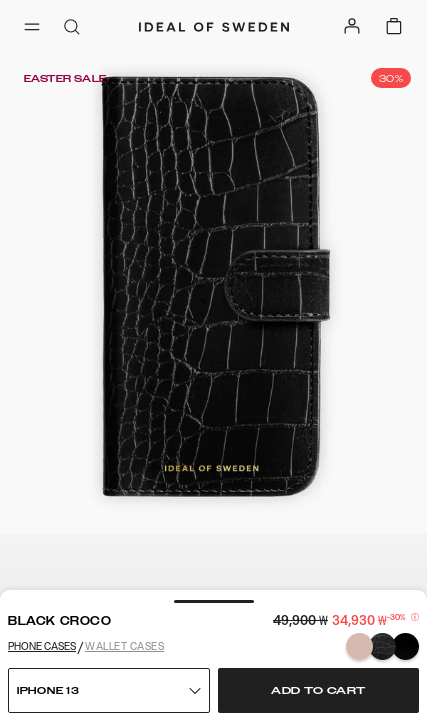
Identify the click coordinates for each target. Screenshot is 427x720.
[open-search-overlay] (72, 28)
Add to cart (318, 691)
